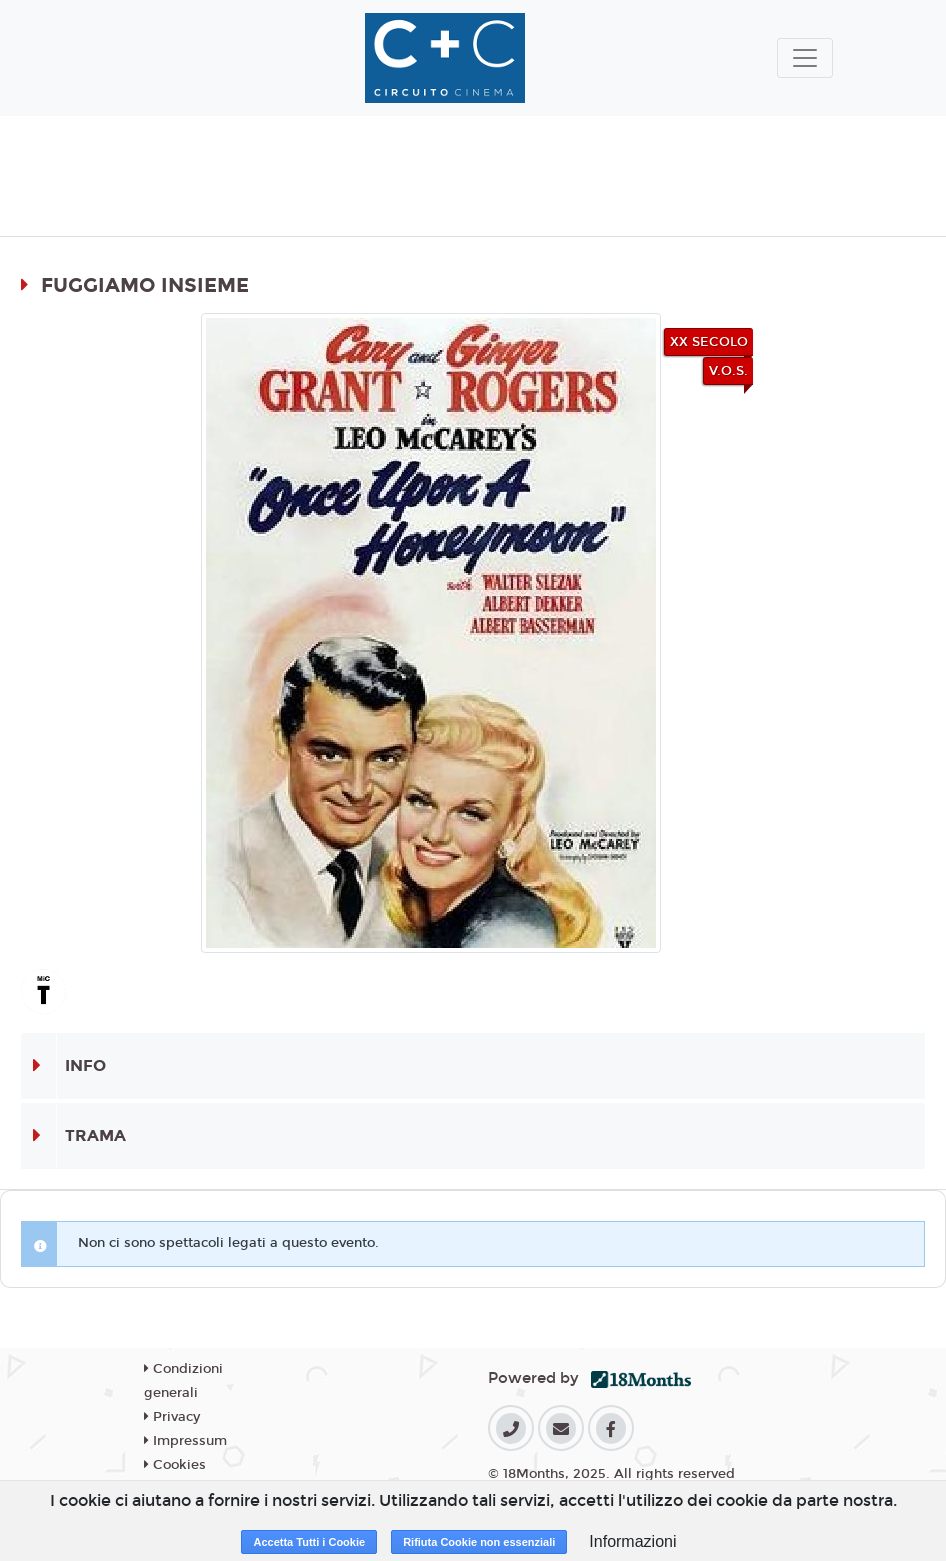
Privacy (172, 1417)
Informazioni (632, 1541)
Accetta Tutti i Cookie (309, 1542)
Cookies (175, 1465)
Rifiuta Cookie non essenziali (479, 1542)
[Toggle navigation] (805, 58)
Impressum (185, 1441)
